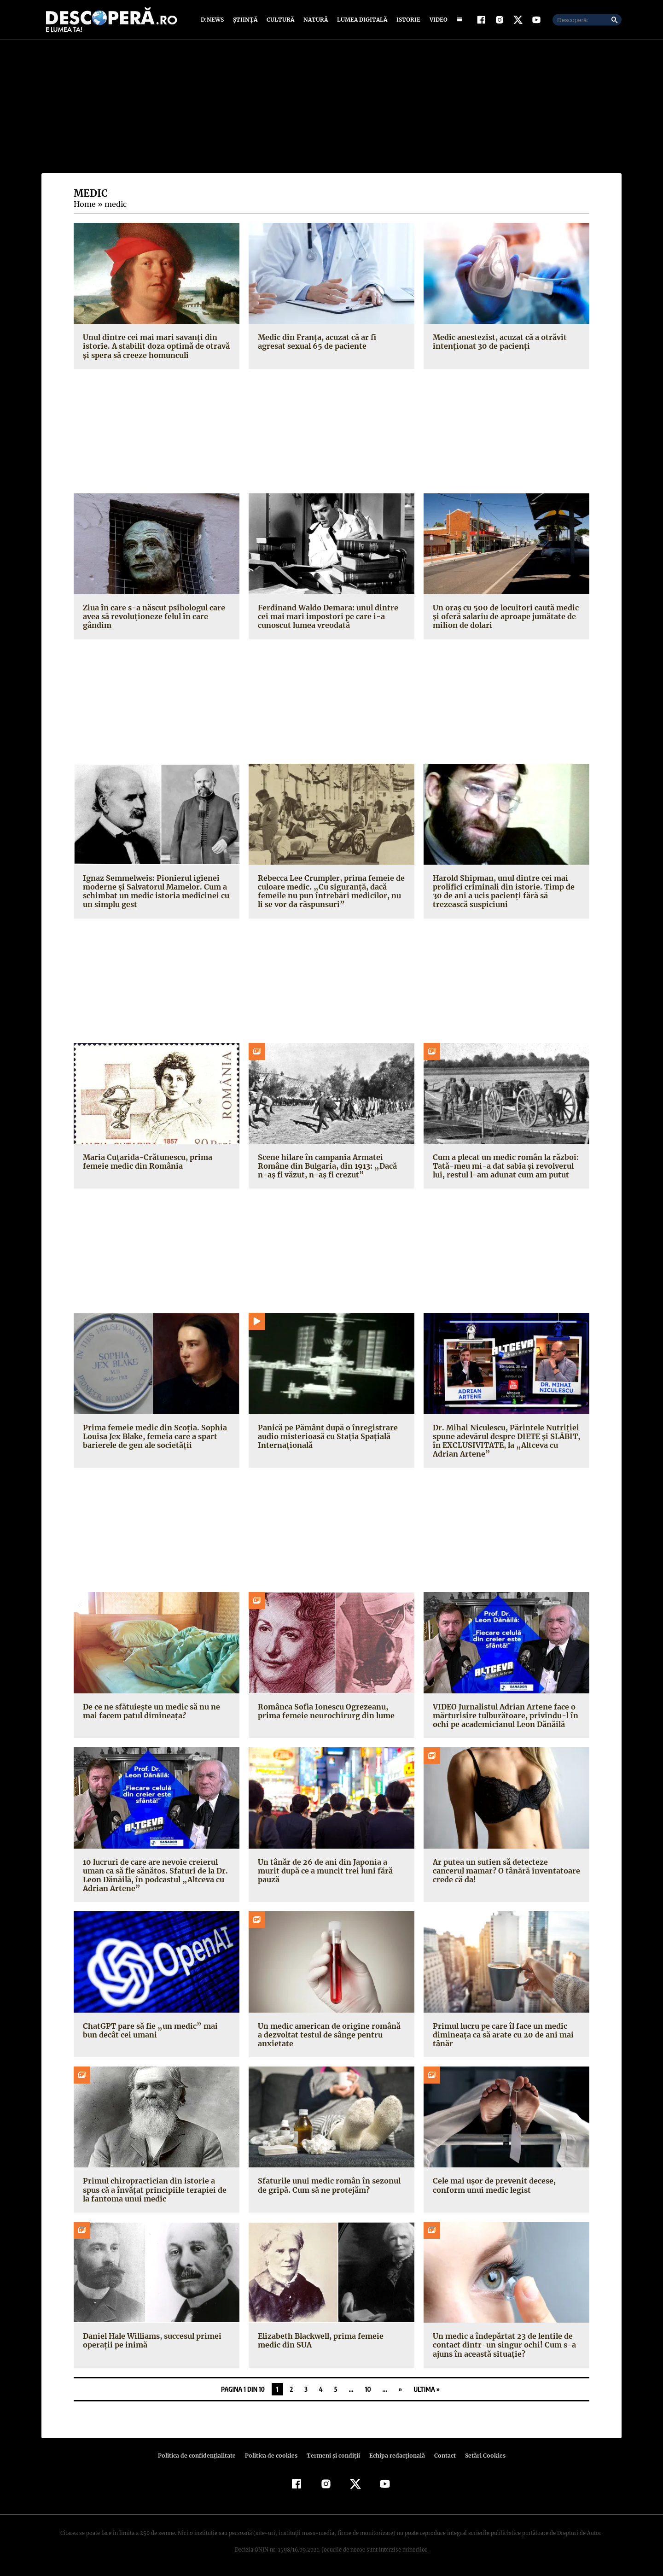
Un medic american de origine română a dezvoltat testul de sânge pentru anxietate (330, 2034)
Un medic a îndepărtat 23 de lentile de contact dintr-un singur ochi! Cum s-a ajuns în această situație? (501, 2344)
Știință (245, 19)
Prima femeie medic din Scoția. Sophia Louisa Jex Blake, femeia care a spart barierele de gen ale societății (152, 1436)
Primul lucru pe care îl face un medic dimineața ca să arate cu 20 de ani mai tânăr (501, 2034)
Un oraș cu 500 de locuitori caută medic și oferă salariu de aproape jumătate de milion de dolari (504, 616)
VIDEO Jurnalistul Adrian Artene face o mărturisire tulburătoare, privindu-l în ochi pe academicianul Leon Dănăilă (502, 1715)
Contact (441, 2455)
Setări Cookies (480, 2455)
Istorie (407, 19)
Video (437, 19)
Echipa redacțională (394, 2455)
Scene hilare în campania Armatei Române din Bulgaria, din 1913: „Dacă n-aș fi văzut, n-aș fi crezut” (330, 1166)
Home (84, 204)
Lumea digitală (360, 19)
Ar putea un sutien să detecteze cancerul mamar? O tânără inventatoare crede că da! (505, 1870)
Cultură (280, 19)
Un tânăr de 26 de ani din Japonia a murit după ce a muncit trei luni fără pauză (323, 1870)
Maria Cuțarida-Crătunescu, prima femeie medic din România (145, 1162)
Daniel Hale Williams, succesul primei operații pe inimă (150, 2340)
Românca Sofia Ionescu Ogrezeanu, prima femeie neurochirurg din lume (324, 1711)
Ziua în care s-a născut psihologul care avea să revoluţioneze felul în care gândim (152, 616)
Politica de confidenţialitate (200, 2455)
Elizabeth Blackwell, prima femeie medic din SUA (331, 2340)
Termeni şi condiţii (332, 2455)
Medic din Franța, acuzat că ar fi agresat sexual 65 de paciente (329, 342)
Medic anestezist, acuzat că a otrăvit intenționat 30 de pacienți (497, 342)
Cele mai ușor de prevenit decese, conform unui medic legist (493, 2185)
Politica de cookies (272, 2455)
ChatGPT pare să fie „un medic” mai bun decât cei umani (156, 2030)
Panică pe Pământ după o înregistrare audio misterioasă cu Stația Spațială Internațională (326, 1436)
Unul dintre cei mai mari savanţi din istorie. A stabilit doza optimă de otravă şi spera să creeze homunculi (153, 346)
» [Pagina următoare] (400, 2389)
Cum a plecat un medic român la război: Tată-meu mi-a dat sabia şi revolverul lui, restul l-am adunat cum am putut (504, 1166)
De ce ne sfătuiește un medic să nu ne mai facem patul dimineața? (150, 1711)
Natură (314, 19)
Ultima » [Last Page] (426, 2389)
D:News (214, 19)
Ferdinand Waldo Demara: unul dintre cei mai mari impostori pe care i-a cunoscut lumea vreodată (326, 616)
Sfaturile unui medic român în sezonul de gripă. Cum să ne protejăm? (327, 2185)
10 (368, 2389)
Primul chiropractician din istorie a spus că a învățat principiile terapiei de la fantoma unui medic (155, 2189)
